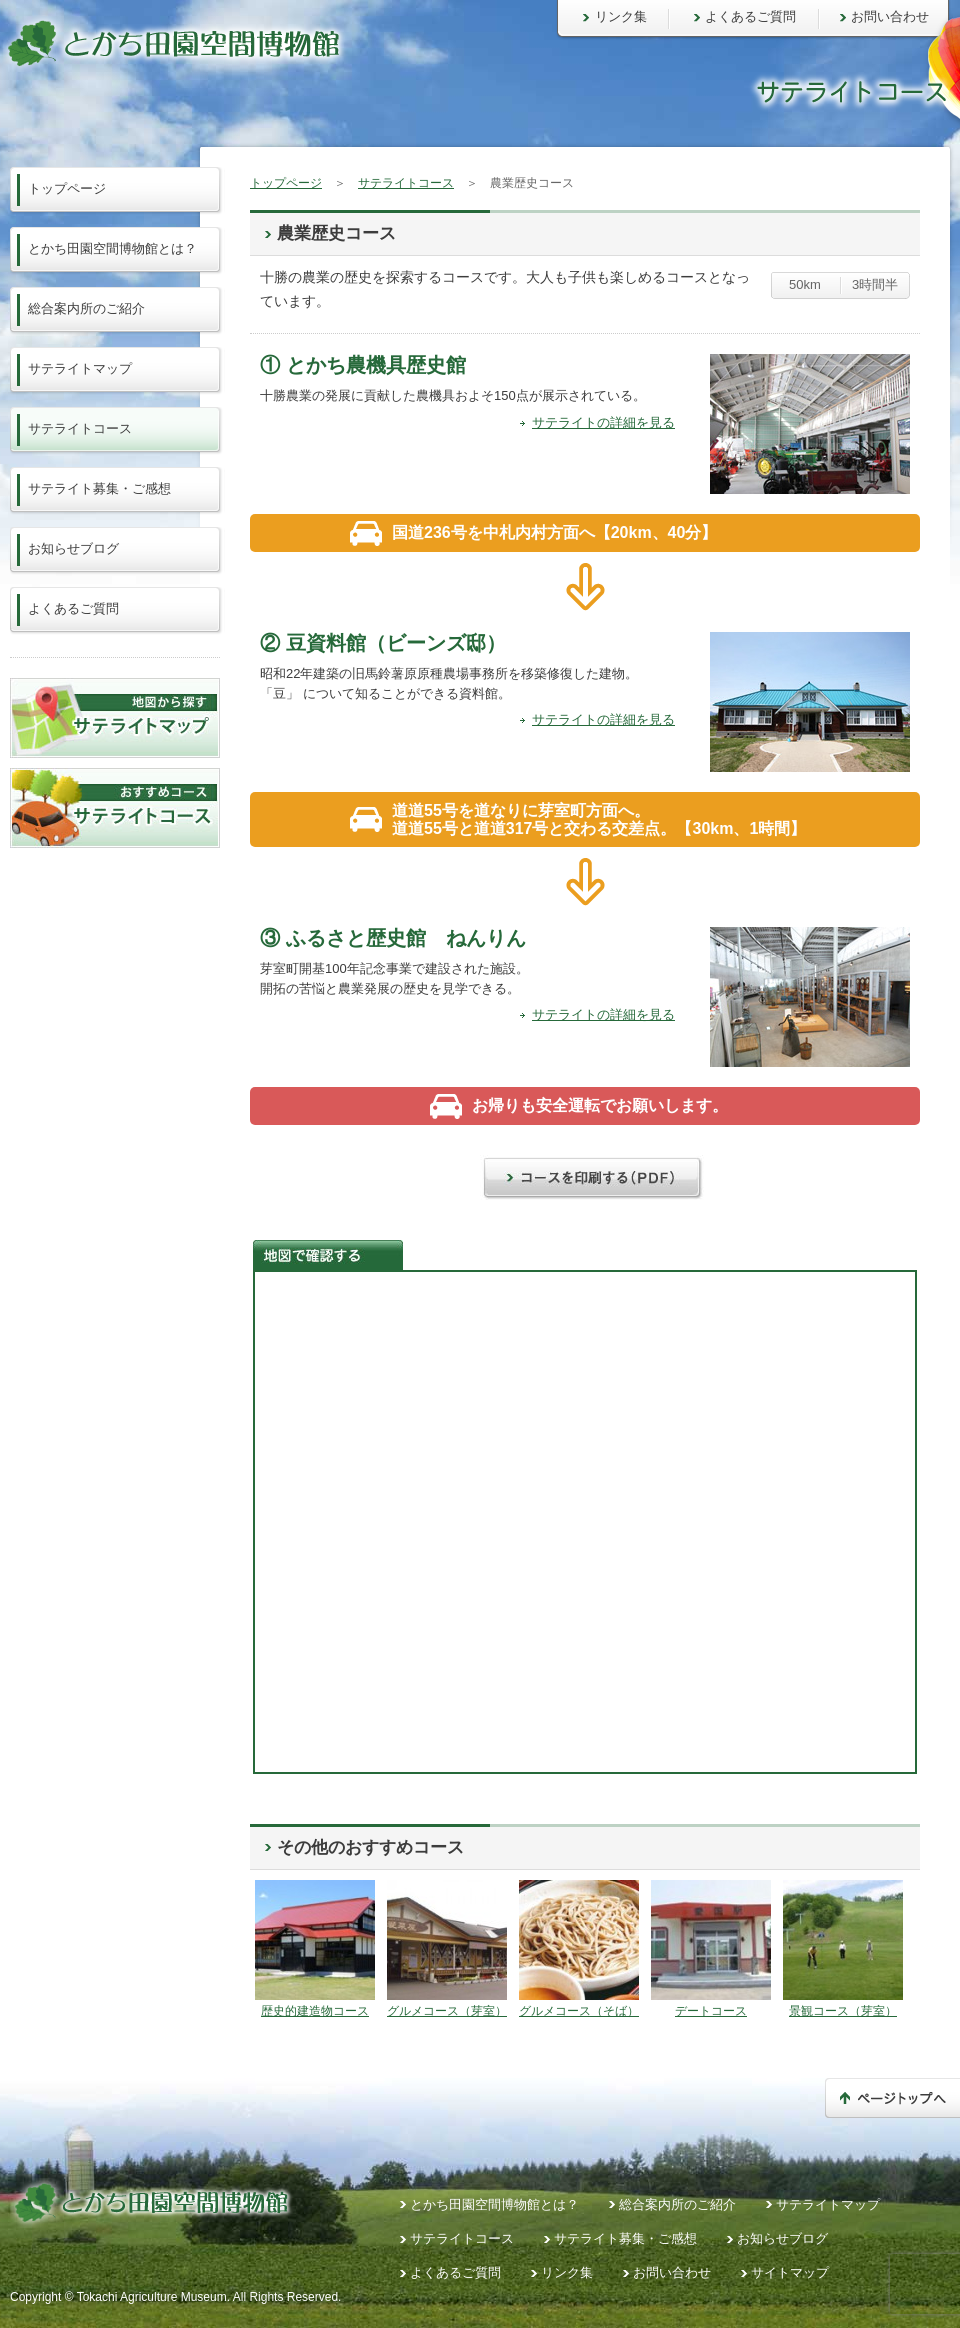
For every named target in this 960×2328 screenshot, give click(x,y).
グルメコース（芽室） (447, 2011)
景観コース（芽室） (843, 2011)
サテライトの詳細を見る (603, 422)
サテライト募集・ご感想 (99, 488)
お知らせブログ (73, 548)
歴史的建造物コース (315, 2011)
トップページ (286, 183)
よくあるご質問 (750, 16)
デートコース (711, 2011)
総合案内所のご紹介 (86, 308)
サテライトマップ (80, 368)
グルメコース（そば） (579, 2011)
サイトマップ (790, 2272)
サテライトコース (406, 183)
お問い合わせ (890, 16)
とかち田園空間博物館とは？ (112, 248)
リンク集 (621, 16)
